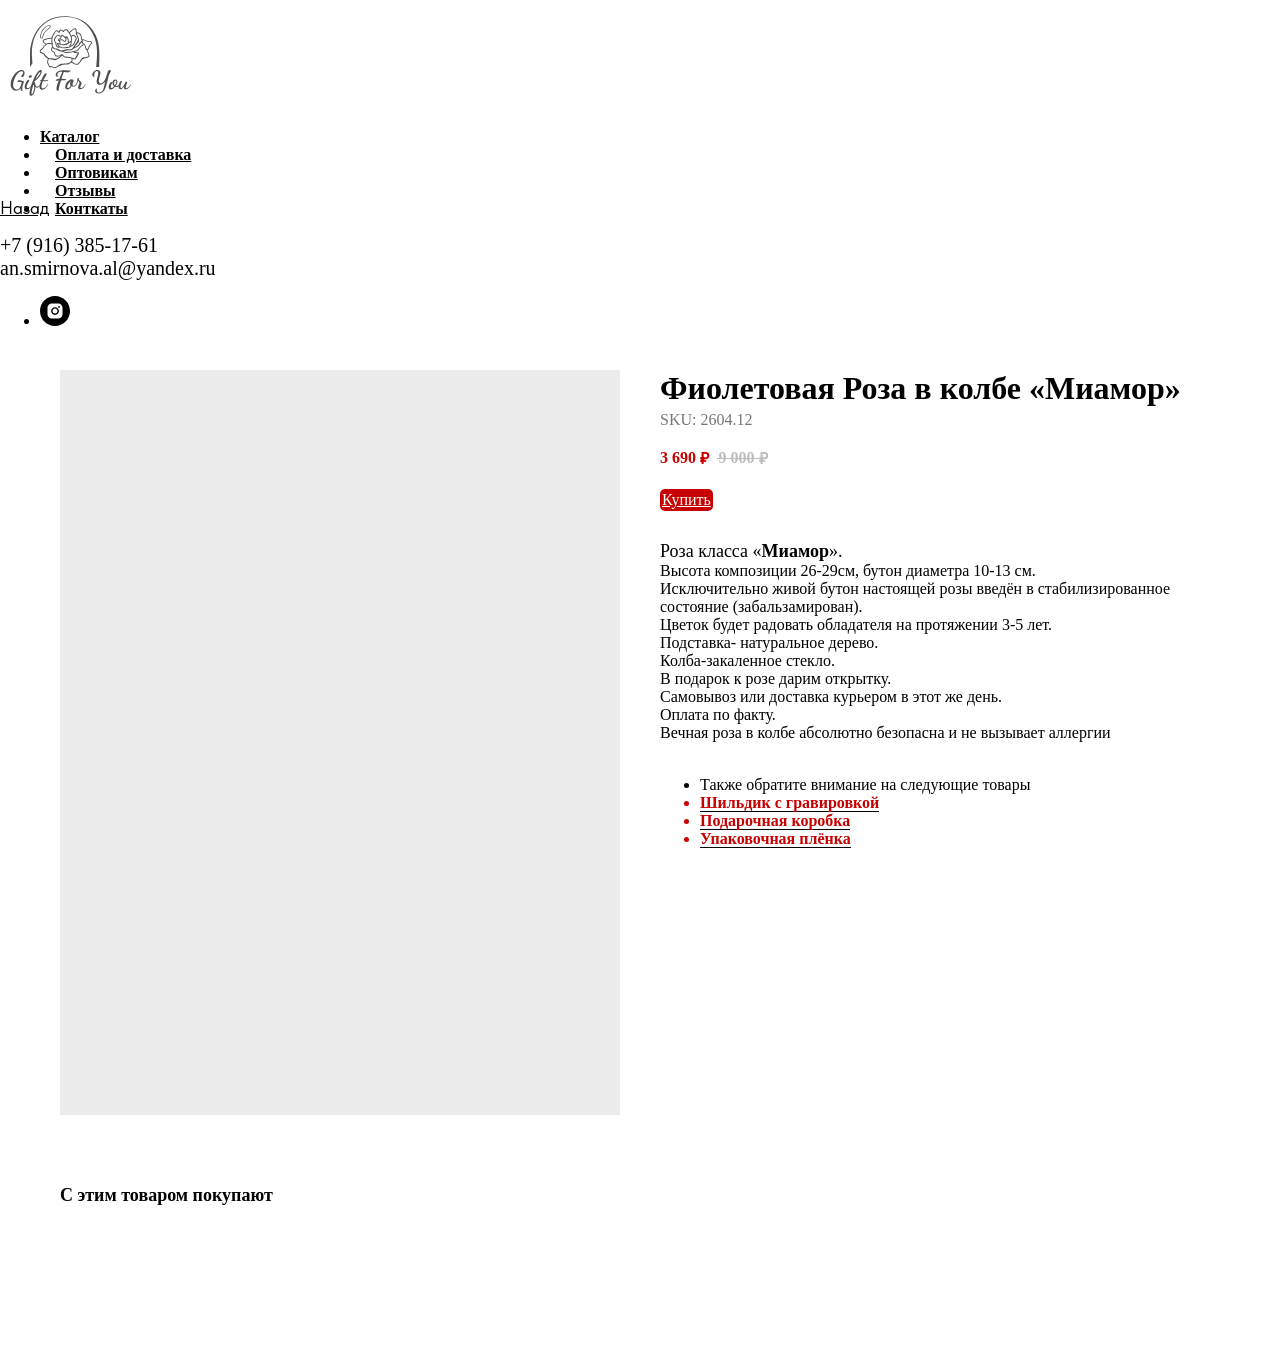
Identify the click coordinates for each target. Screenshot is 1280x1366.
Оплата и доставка (123, 154)
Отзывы (85, 190)
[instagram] (55, 320)
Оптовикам (96, 172)
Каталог (69, 136)
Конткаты (91, 208)
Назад (24, 207)
